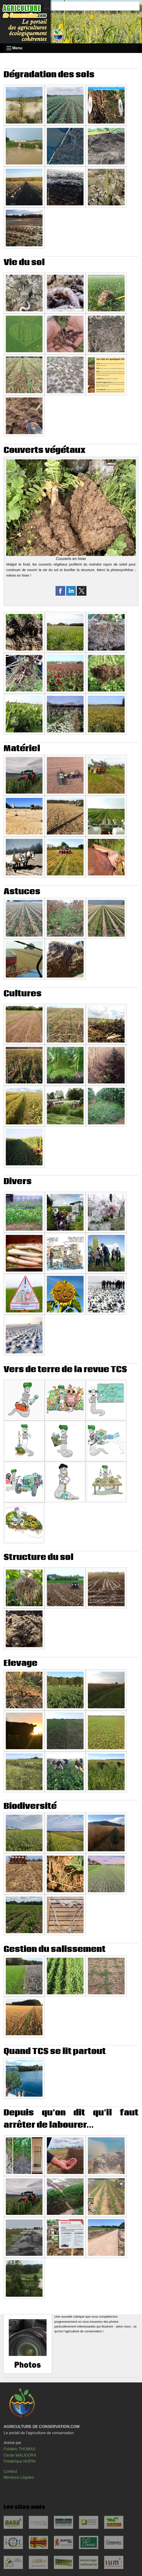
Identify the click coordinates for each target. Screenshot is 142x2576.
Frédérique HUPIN (20, 2461)
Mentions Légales (19, 2477)
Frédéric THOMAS (19, 2449)
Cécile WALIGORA (20, 2455)
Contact (10, 2471)
